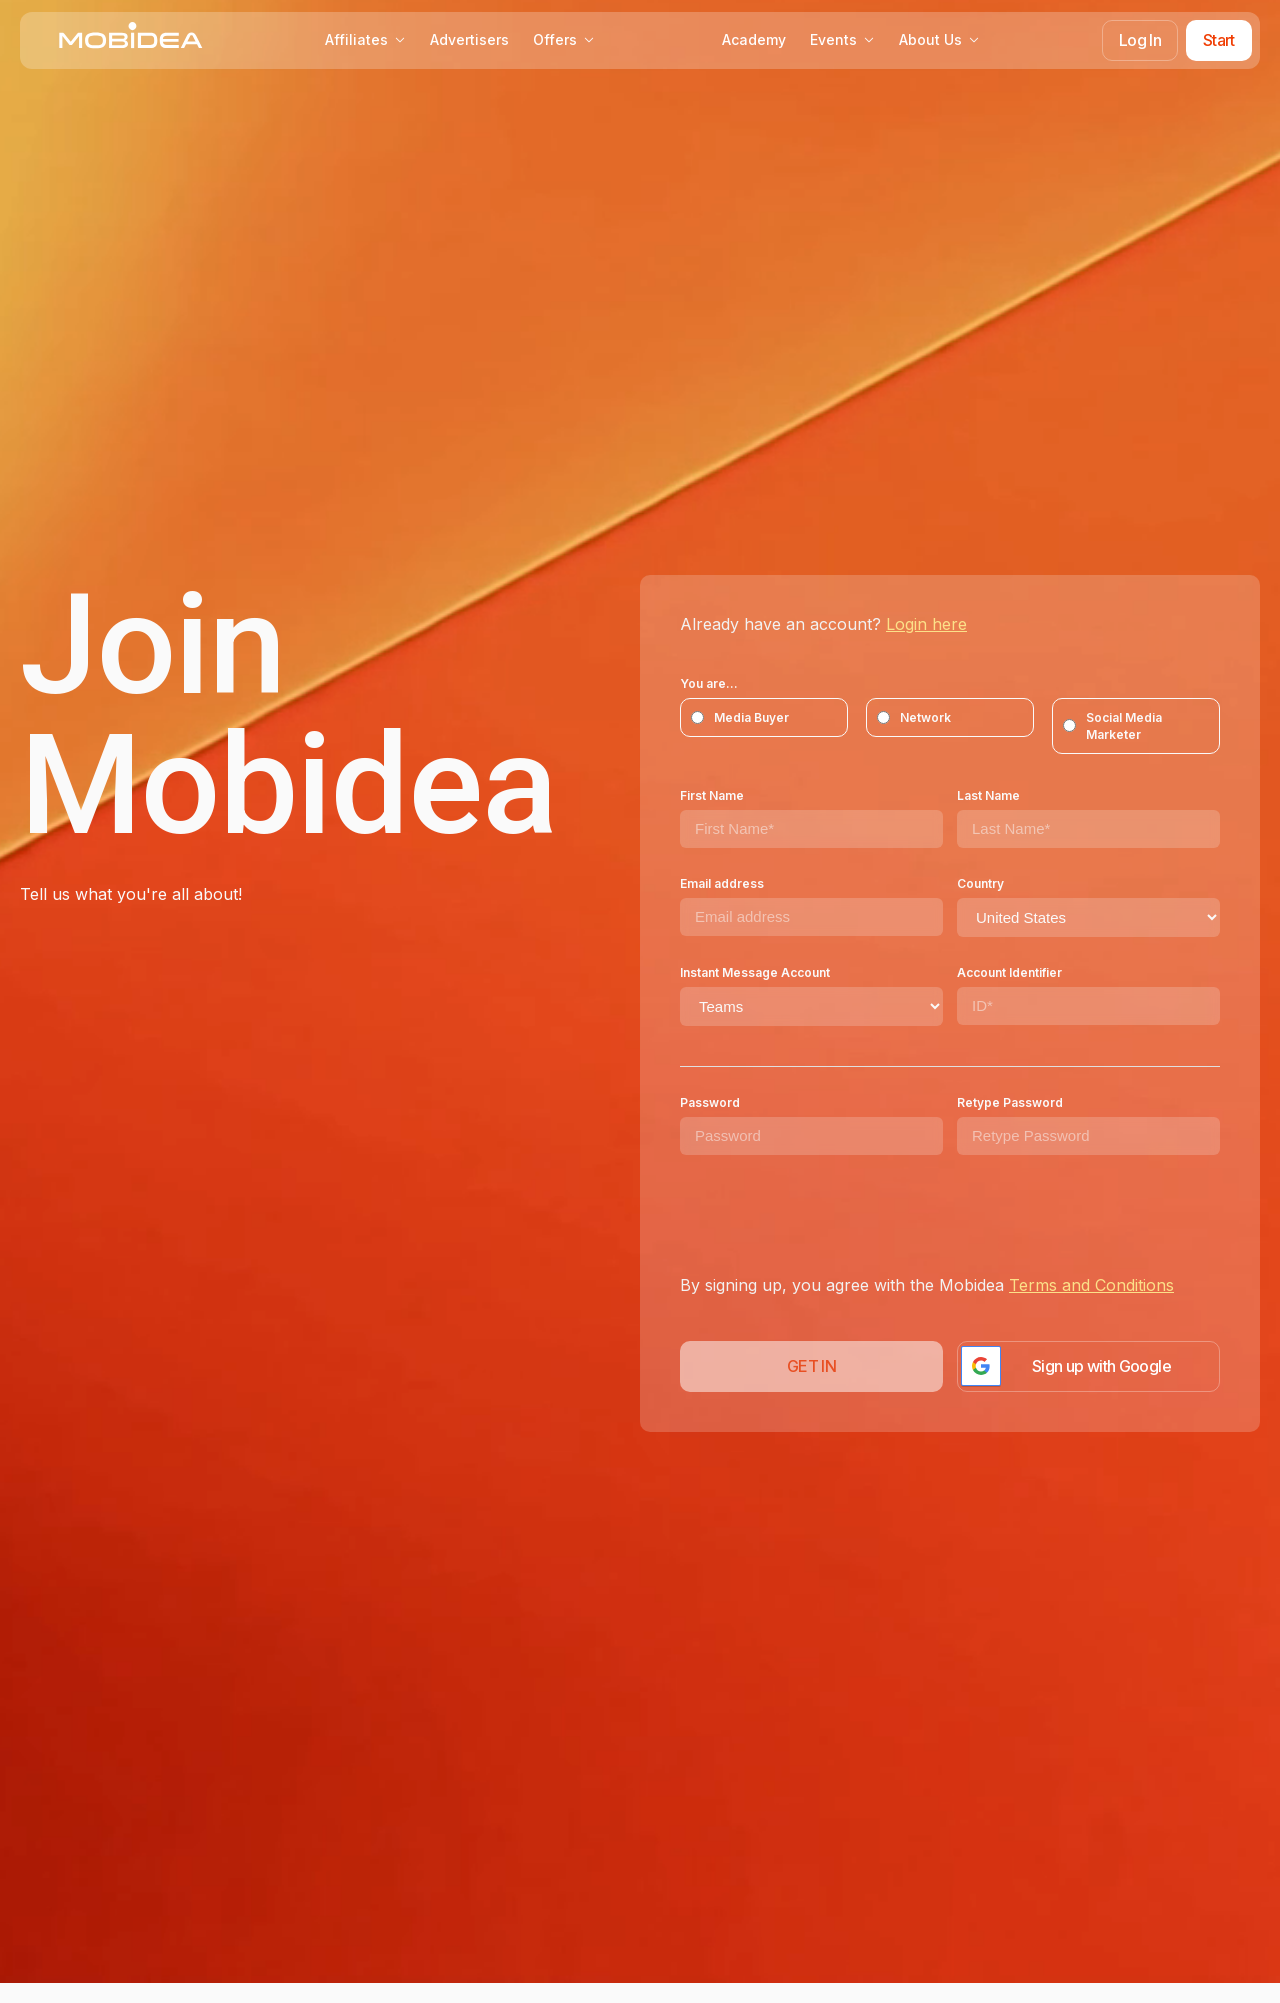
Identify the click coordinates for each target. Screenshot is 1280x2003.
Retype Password (1010, 1102)
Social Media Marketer (1112, 726)
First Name (712, 795)
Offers (564, 39)
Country (980, 883)
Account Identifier (1009, 972)
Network (914, 717)
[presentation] (832, 1214)
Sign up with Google (1101, 1366)
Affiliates (365, 39)
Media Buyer (740, 717)
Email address (722, 883)
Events (842, 39)
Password (710, 1102)
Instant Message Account (755, 972)
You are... (709, 683)
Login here (926, 624)
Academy (754, 39)
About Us (939, 39)
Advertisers (469, 39)
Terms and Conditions (1091, 1285)
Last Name (988, 795)
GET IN (811, 1366)
